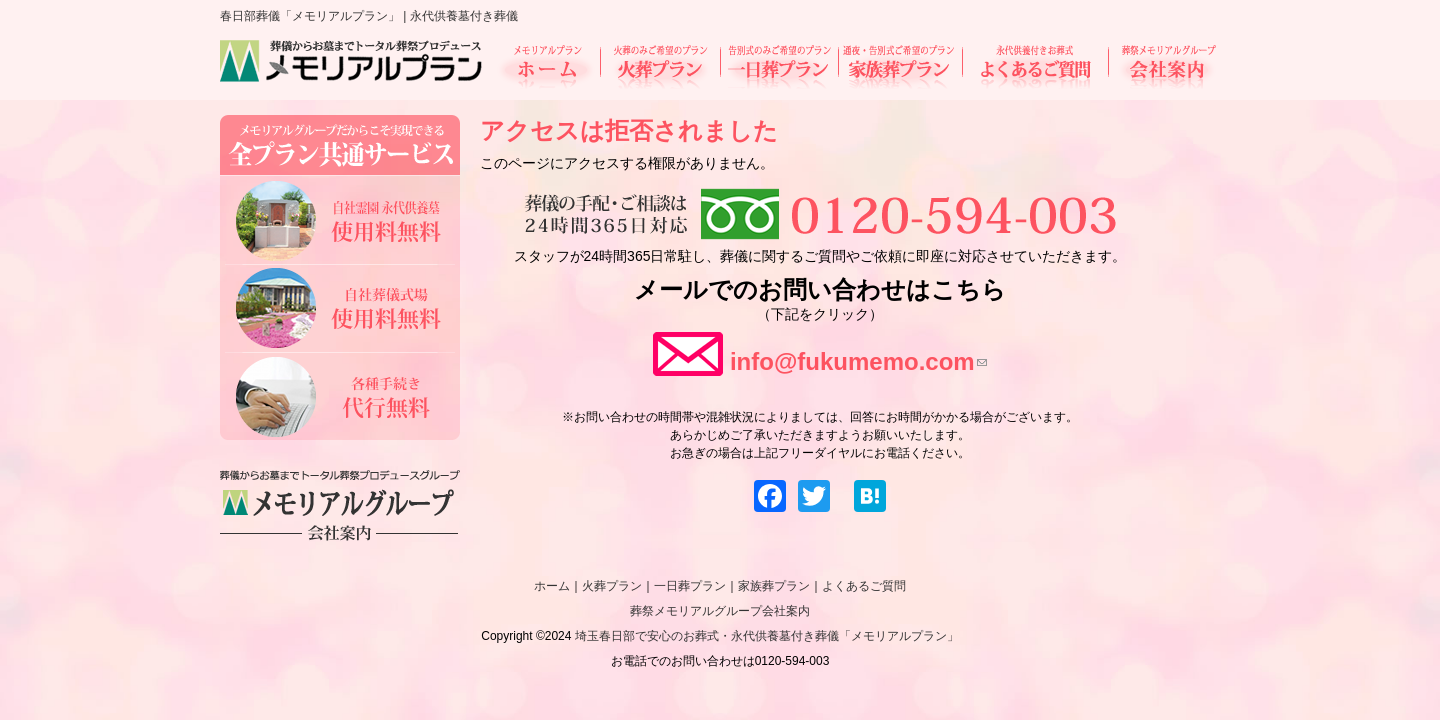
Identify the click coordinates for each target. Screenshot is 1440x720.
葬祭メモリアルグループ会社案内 (720, 611)
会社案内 (1162, 67)
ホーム (548, 67)
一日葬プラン (779, 67)
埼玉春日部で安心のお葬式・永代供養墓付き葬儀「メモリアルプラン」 (767, 636)
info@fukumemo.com (858, 361)
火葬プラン (660, 67)
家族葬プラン (900, 67)
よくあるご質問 (1035, 67)
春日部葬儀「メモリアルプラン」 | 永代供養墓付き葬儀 (369, 16)
